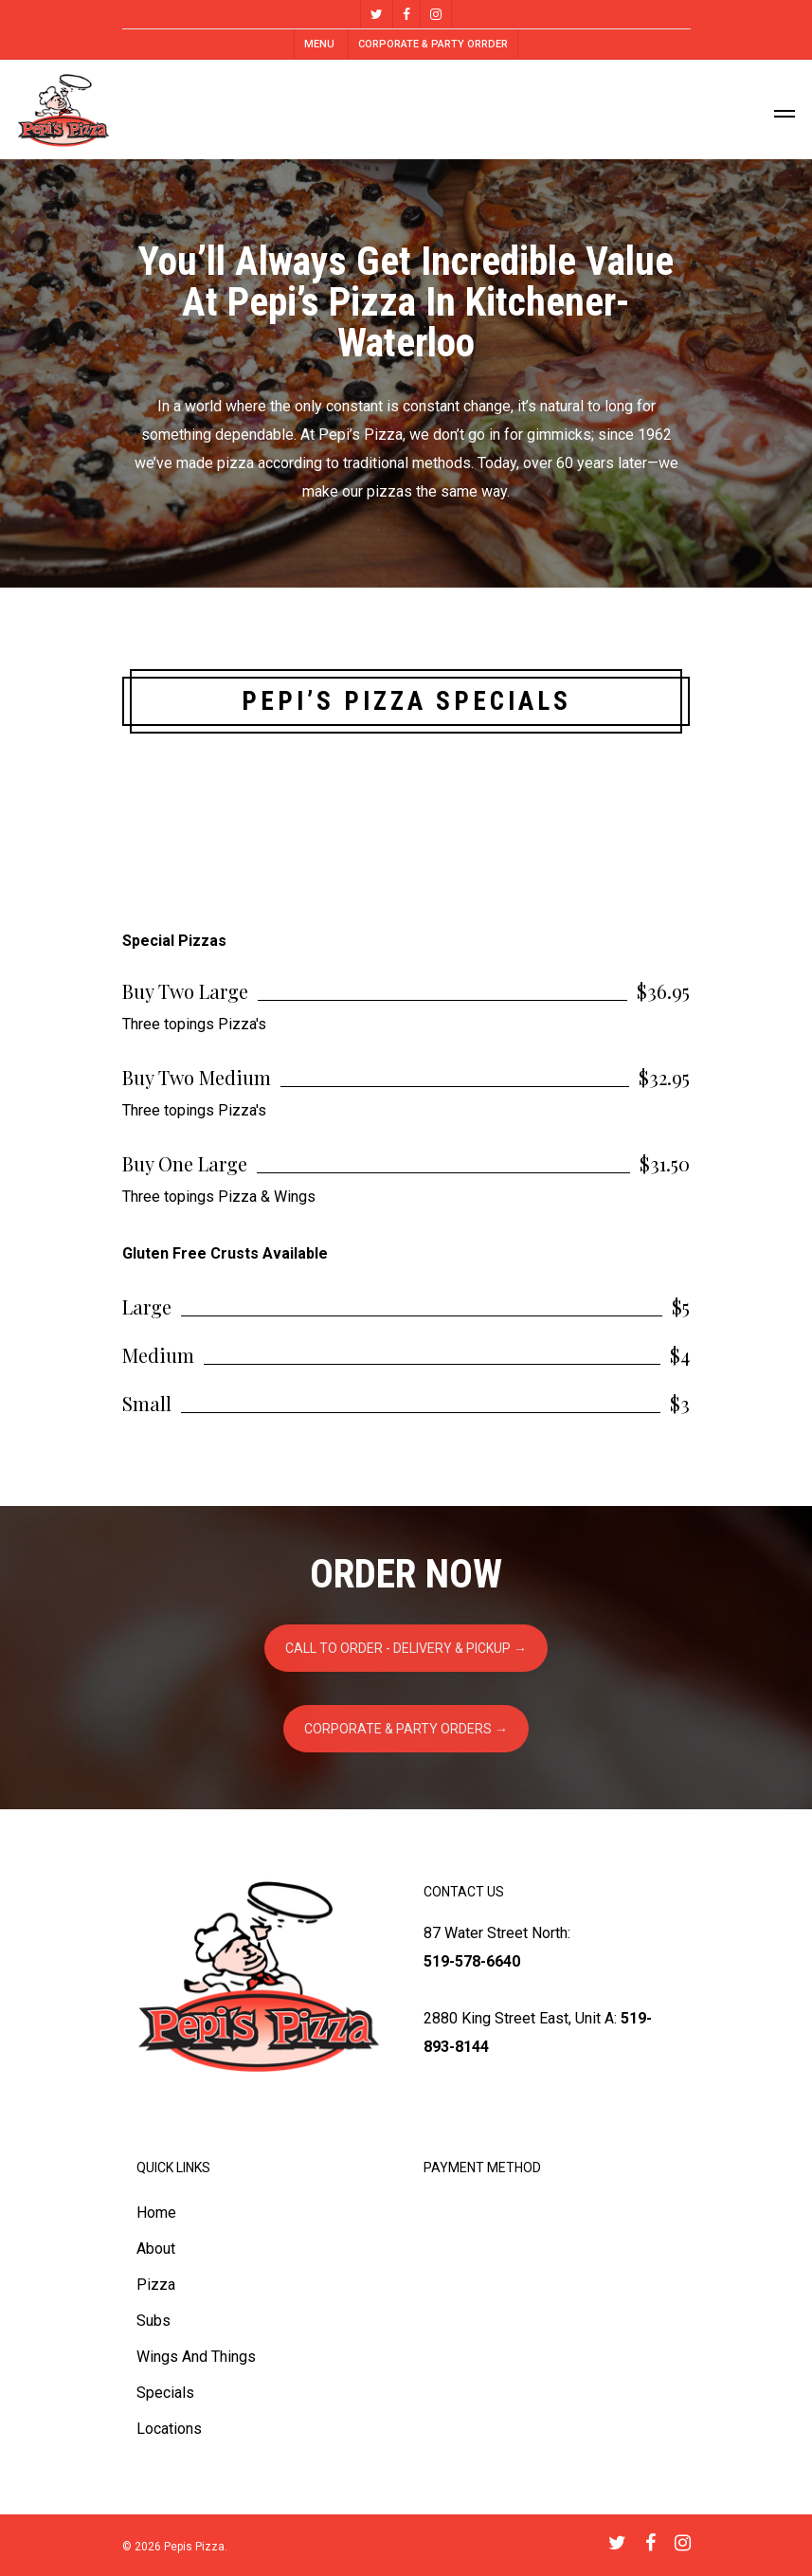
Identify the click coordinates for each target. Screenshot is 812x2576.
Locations (169, 2429)
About (155, 2249)
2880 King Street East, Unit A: (520, 2018)
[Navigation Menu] (784, 109)
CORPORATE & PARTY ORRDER (433, 44)
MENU (319, 44)
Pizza (155, 2285)
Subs (153, 2321)
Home (156, 2213)
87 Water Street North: (497, 1933)
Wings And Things (196, 2357)
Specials (165, 2393)
